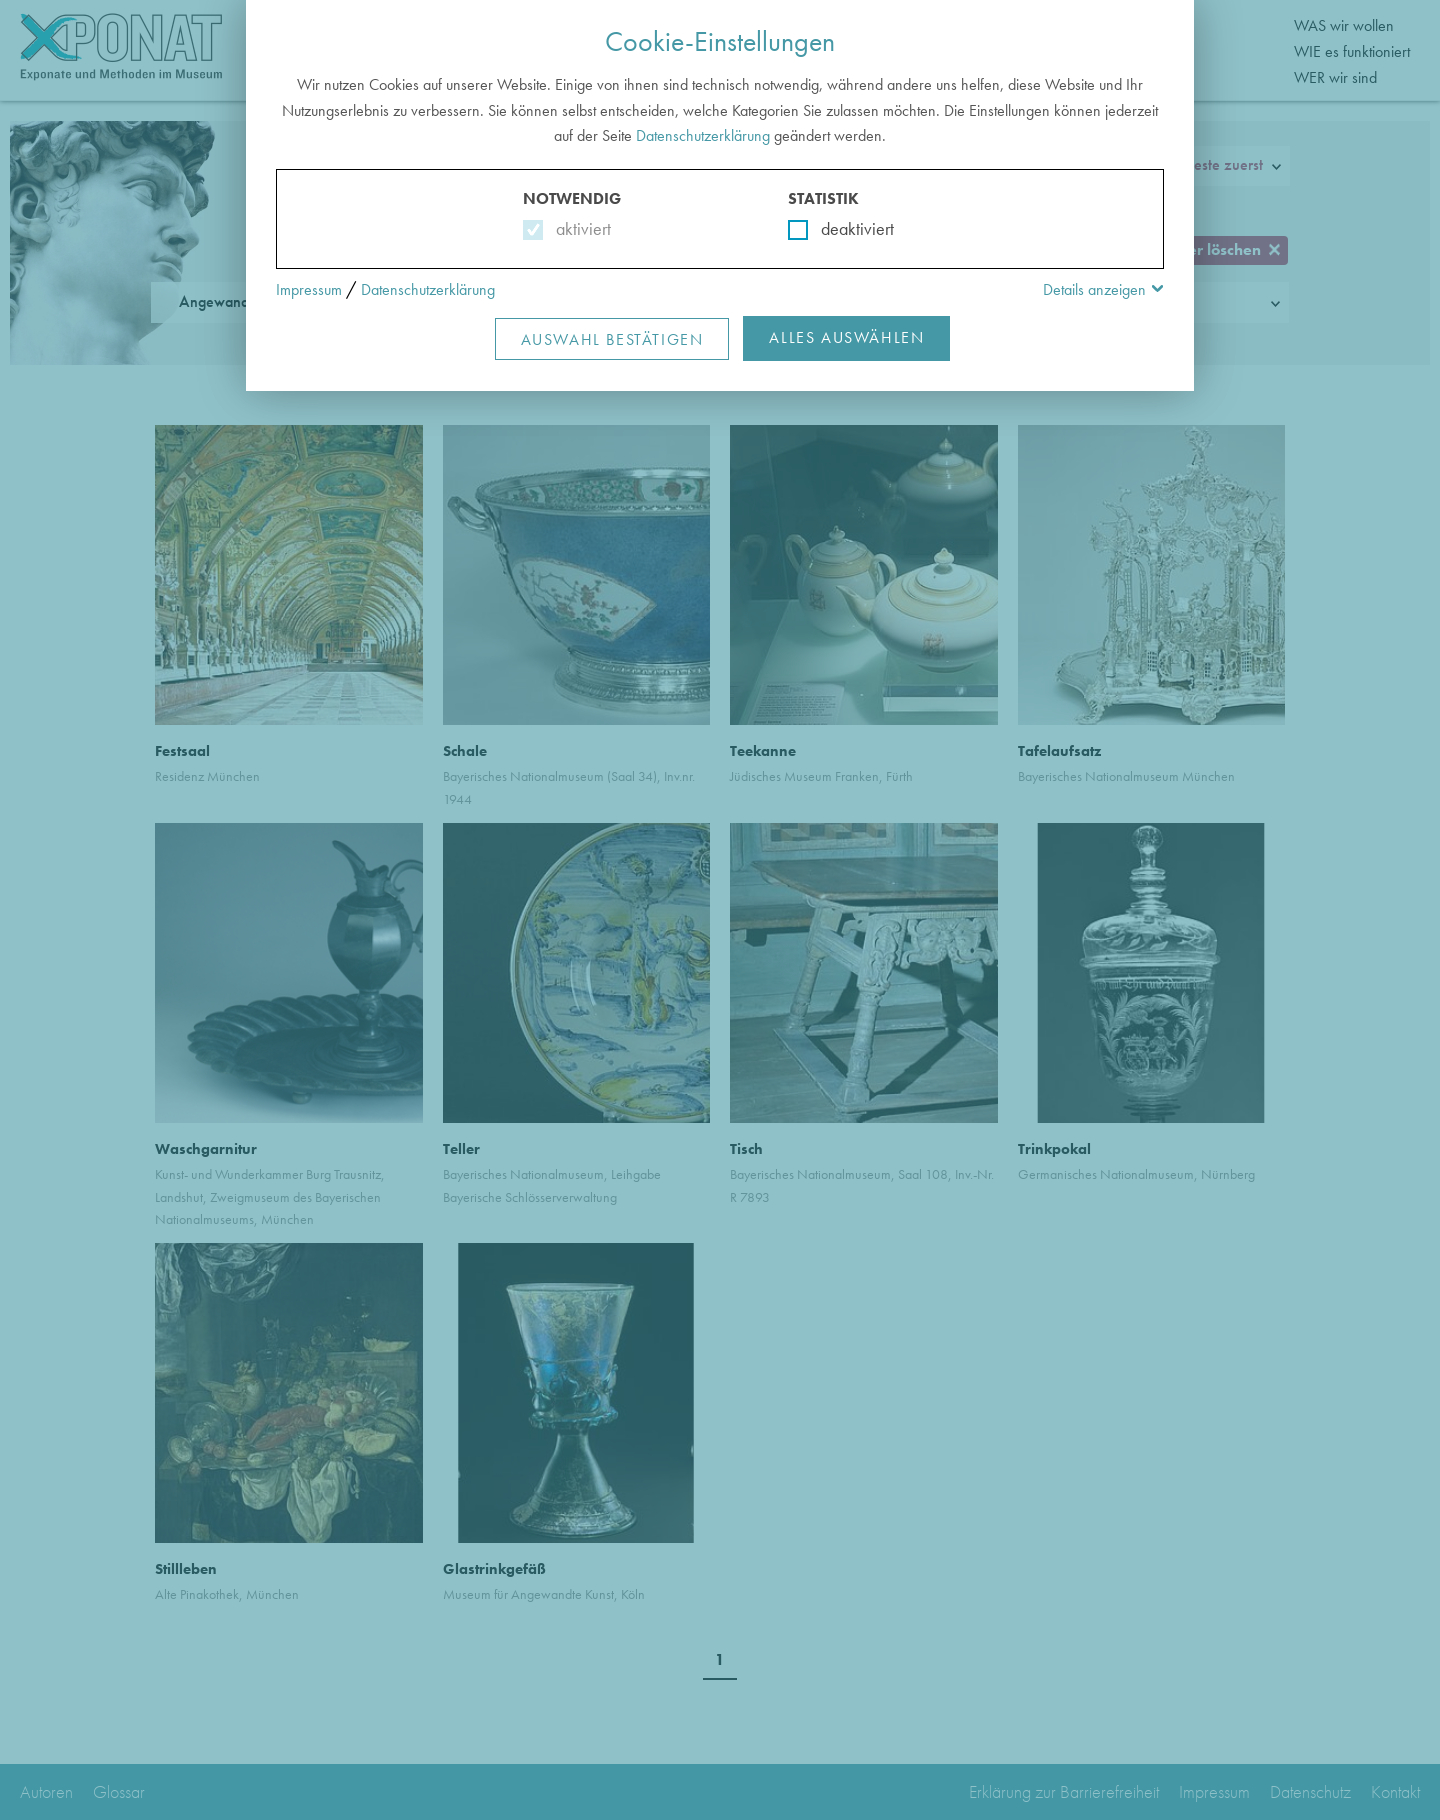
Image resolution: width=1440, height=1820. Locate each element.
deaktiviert (844, 228)
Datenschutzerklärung (703, 135)
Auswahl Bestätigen (612, 339)
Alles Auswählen (846, 337)
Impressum (309, 289)
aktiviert (579, 228)
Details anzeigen (1094, 289)
